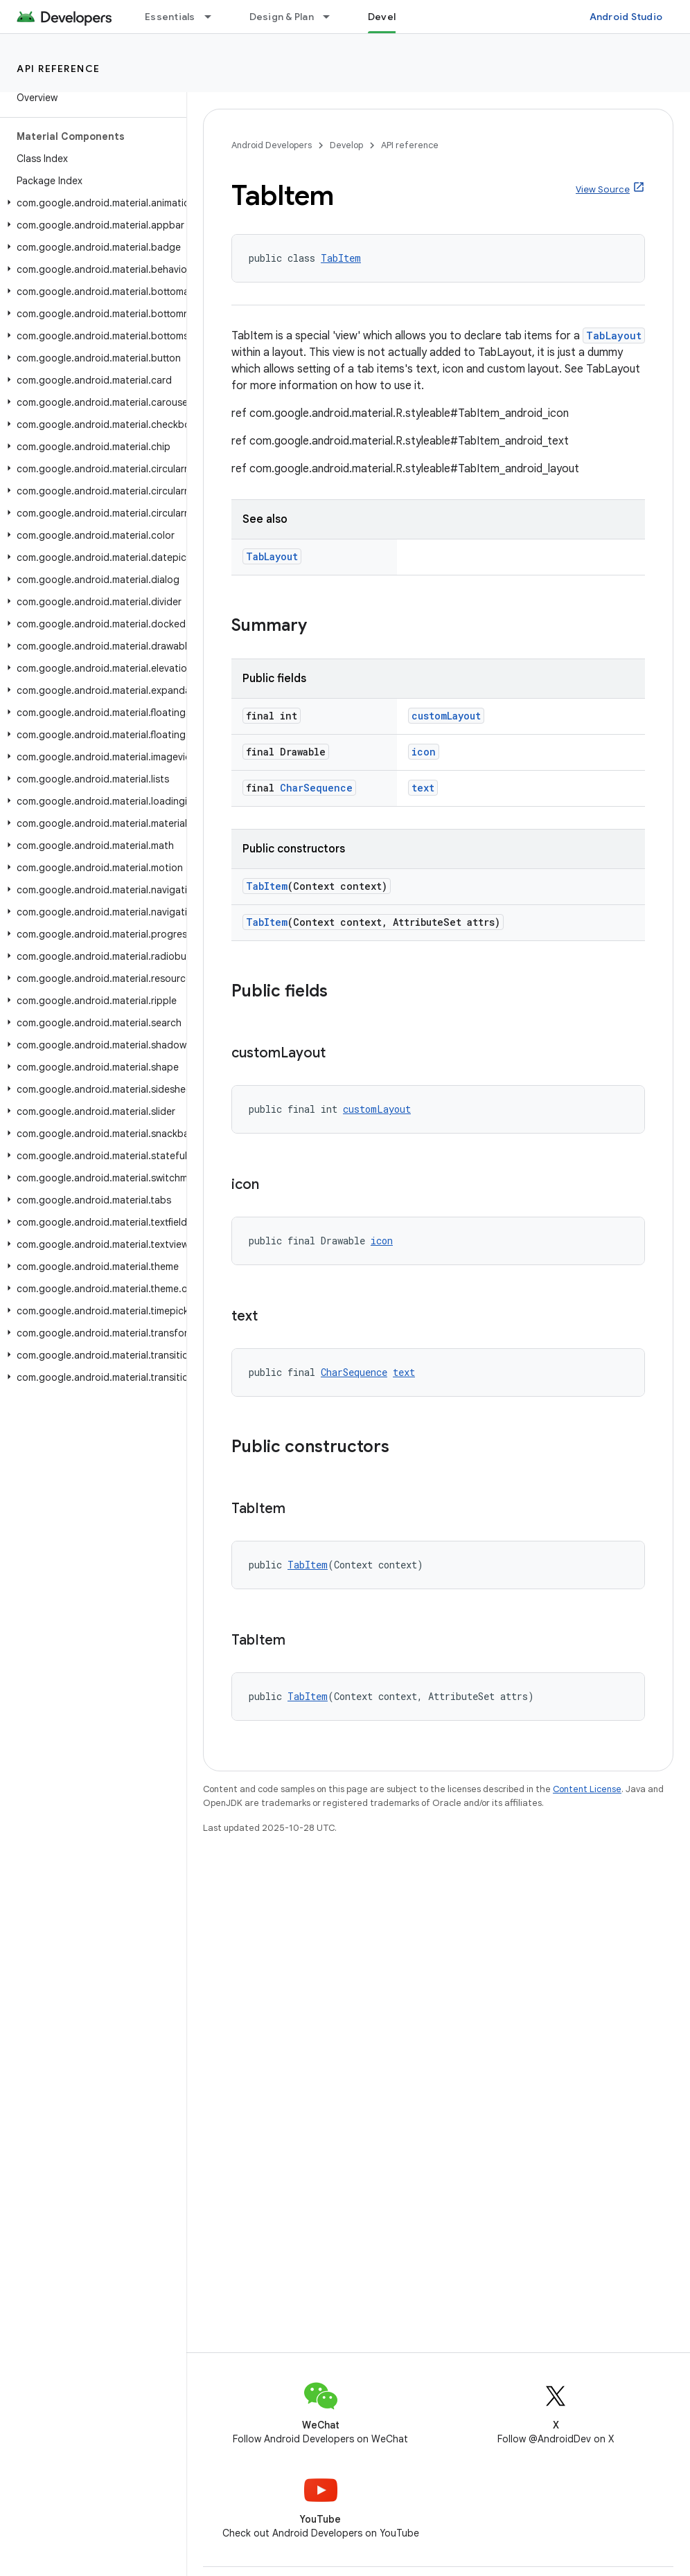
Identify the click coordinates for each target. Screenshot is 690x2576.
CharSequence (316, 787)
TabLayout (614, 335)
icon (424, 751)
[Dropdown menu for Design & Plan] (332, 16)
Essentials (170, 16)
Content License (587, 1789)
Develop (346, 145)
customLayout (446, 715)
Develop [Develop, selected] (388, 16)
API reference (58, 68)
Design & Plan (281, 16)
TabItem (341, 258)
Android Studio (626, 16)
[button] (90, 203)
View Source (603, 189)
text (423, 787)
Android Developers (271, 145)
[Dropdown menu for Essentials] (214, 16)
